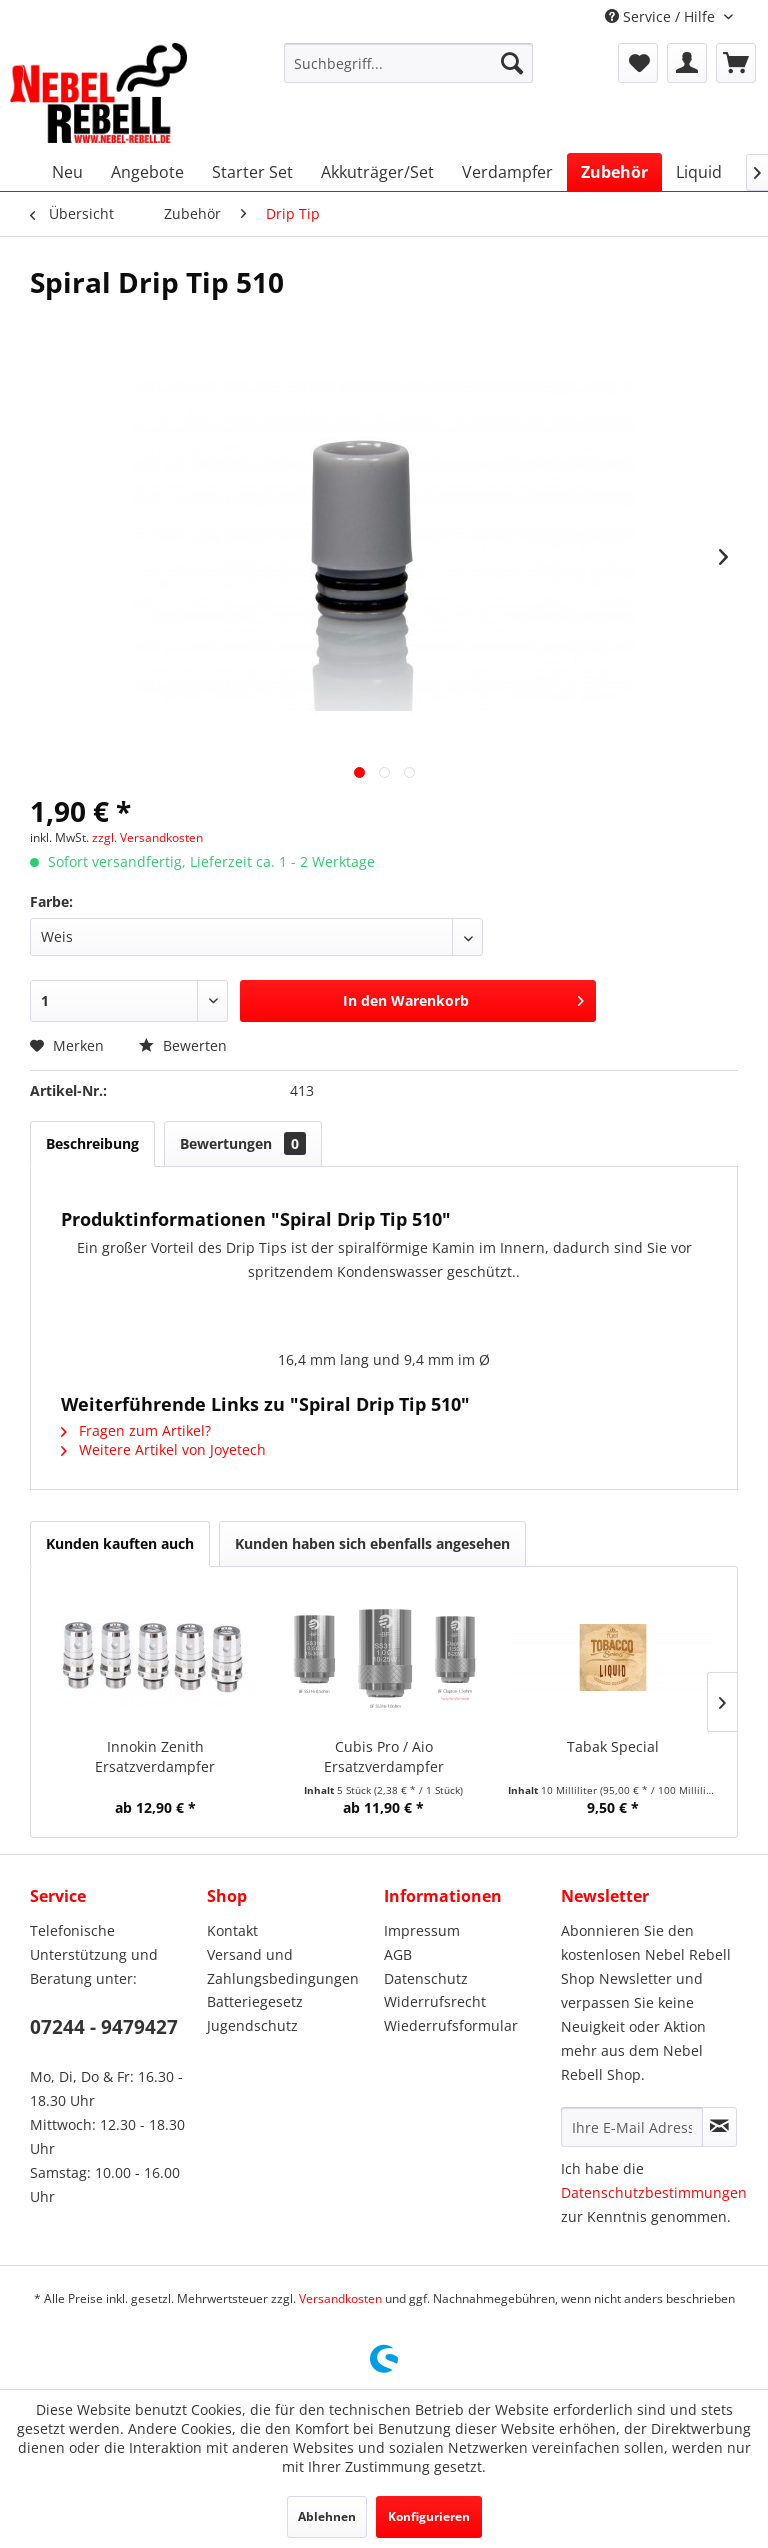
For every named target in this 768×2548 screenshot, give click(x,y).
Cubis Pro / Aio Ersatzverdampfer (384, 1756)
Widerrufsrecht (435, 2001)
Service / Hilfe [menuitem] (662, 16)
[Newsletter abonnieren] (719, 2127)
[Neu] (67, 172)
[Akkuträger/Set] (377, 172)
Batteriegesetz (255, 2001)
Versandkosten (340, 2298)
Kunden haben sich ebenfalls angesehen (372, 1543)
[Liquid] (699, 172)
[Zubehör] (614, 172)
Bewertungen (243, 1143)
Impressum (422, 1930)
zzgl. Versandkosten (147, 837)
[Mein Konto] (687, 63)
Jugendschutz (252, 2025)
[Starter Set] (252, 172)
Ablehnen (327, 2516)
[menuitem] (409, 63)
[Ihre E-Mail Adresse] (632, 2127)
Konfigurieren (429, 2516)
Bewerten (183, 1045)
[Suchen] (512, 63)
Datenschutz (426, 1978)
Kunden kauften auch (120, 1543)
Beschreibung (92, 1143)
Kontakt (232, 1930)
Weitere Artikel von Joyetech (163, 1449)
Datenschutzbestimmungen (654, 2192)
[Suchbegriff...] (409, 63)
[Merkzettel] (638, 63)
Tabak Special (613, 1746)
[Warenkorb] (736, 63)
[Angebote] (147, 172)
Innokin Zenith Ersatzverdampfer (155, 1756)
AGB (398, 1954)
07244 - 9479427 (104, 2027)
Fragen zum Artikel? (136, 1430)
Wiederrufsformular (451, 2025)
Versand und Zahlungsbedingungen (283, 1966)
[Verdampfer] (507, 172)
